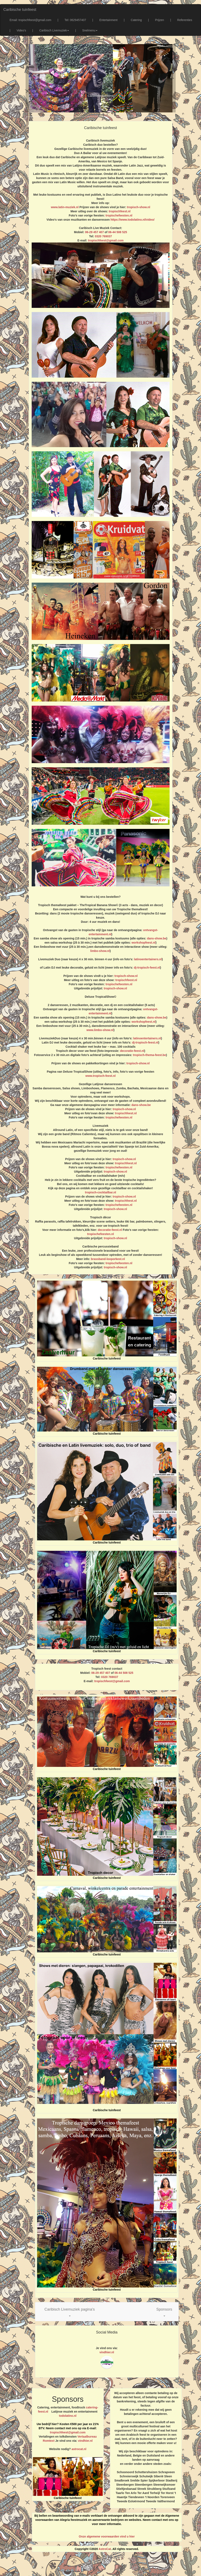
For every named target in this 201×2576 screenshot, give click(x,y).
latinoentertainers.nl (148, 959)
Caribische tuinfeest (19, 9)
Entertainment (108, 20)
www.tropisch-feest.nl (100, 1075)
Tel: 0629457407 (75, 20)
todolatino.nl (67, 2415)
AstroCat (105, 2549)
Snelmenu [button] (89, 30)
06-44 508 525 (117, 232)
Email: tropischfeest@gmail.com (30, 20)
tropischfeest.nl (119, 211)
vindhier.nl (106, 2352)
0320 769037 (103, 236)
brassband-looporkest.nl (108, 1259)
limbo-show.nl (100, 951)
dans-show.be (156, 938)
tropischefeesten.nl (119, 215)
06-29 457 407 (94, 232)
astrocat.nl (79, 2449)
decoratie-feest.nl (132, 1050)
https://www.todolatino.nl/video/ (133, 219)
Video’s (21, 30)
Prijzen (159, 20)
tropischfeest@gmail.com (106, 240)
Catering (136, 20)
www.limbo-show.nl (100, 1030)
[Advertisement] (104, 2565)
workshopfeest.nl (143, 942)
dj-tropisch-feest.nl (147, 967)
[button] (69, 2311)
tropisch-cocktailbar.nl (100, 1192)
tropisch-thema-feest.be (149, 1055)
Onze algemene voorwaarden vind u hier (107, 2536)
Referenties (184, 20)
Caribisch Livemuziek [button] (54, 30)
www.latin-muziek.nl (65, 207)
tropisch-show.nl (138, 207)
